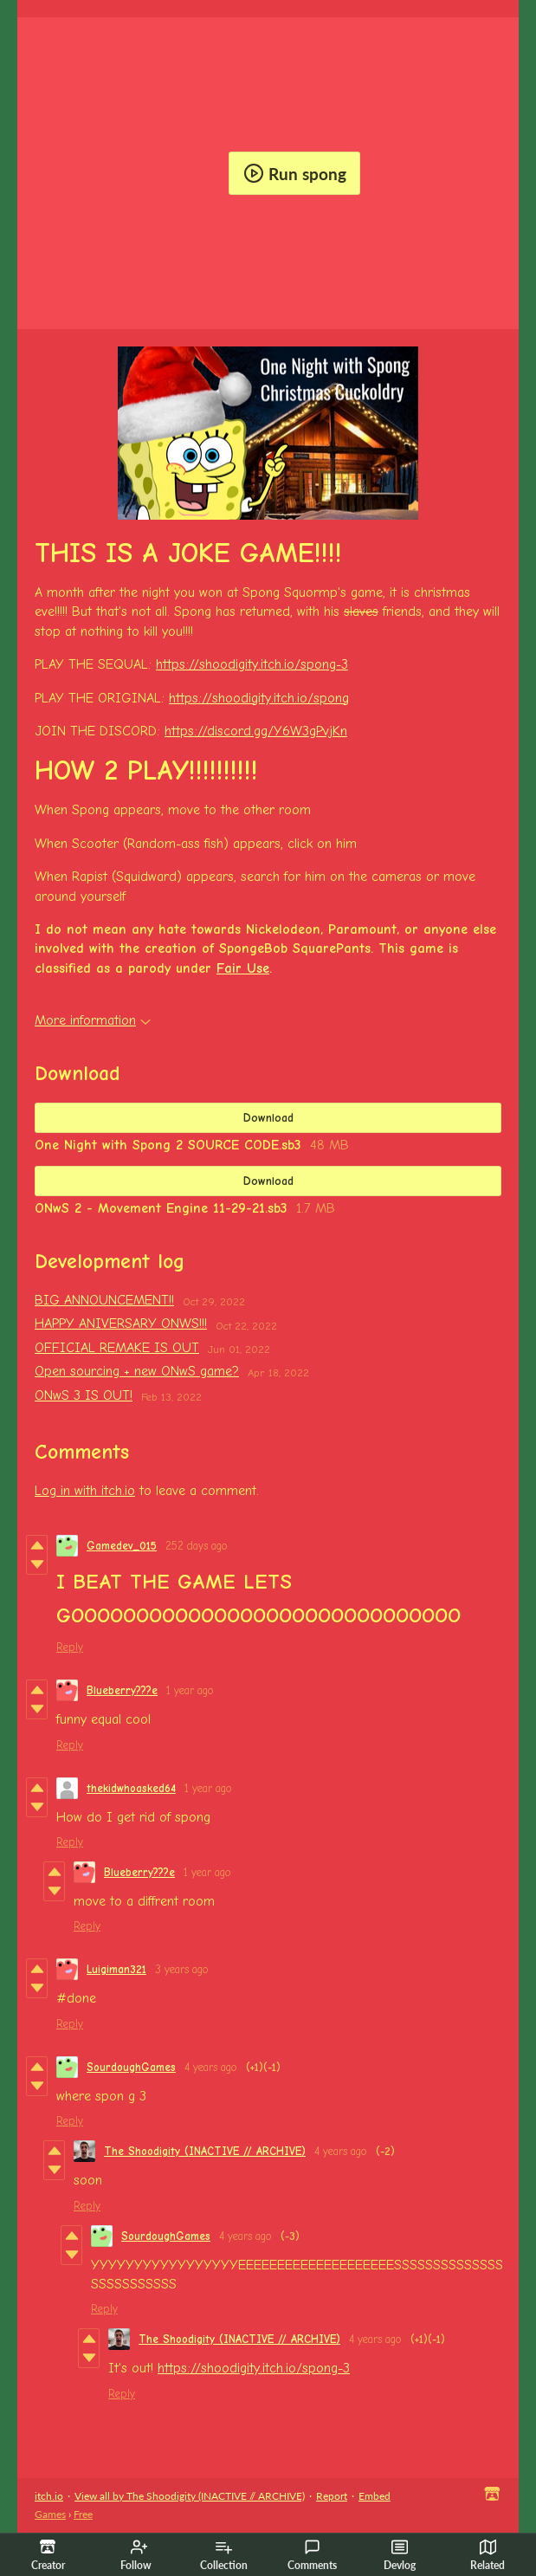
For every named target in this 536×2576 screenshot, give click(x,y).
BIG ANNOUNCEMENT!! (104, 1300)
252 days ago (196, 1545)
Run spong (294, 173)
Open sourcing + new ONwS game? (137, 1371)
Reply (69, 1647)
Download (268, 1117)
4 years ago (210, 2067)
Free (83, 2514)
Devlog (400, 2555)
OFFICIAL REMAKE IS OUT (117, 1348)
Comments (312, 2555)
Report (331, 2495)
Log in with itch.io (85, 1490)
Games (50, 2514)
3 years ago (182, 1969)
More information (93, 1020)
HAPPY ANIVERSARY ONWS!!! (121, 1323)
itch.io (49, 2495)
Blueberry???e (122, 1690)
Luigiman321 (116, 1969)
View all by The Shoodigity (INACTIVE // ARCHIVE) (189, 2495)
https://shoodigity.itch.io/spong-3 (252, 664)
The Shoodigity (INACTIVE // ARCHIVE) (205, 2151)
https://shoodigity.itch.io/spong (259, 698)
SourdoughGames (131, 2067)
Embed (374, 2495)
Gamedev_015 (122, 1545)
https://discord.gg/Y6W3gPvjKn (256, 731)
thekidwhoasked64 (131, 1788)
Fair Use (242, 968)
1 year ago (190, 1690)
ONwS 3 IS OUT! (83, 1395)
